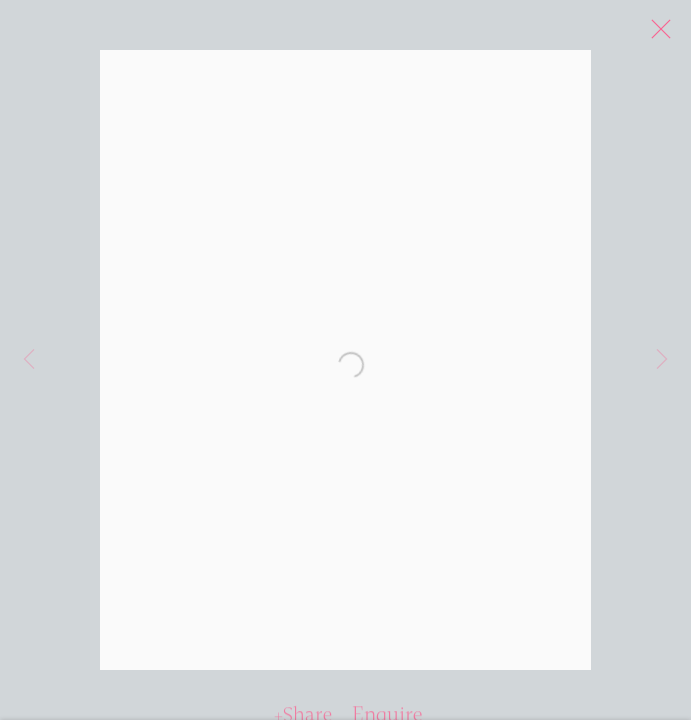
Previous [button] (29, 360)
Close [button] (670, 35)
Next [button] (662, 360)
